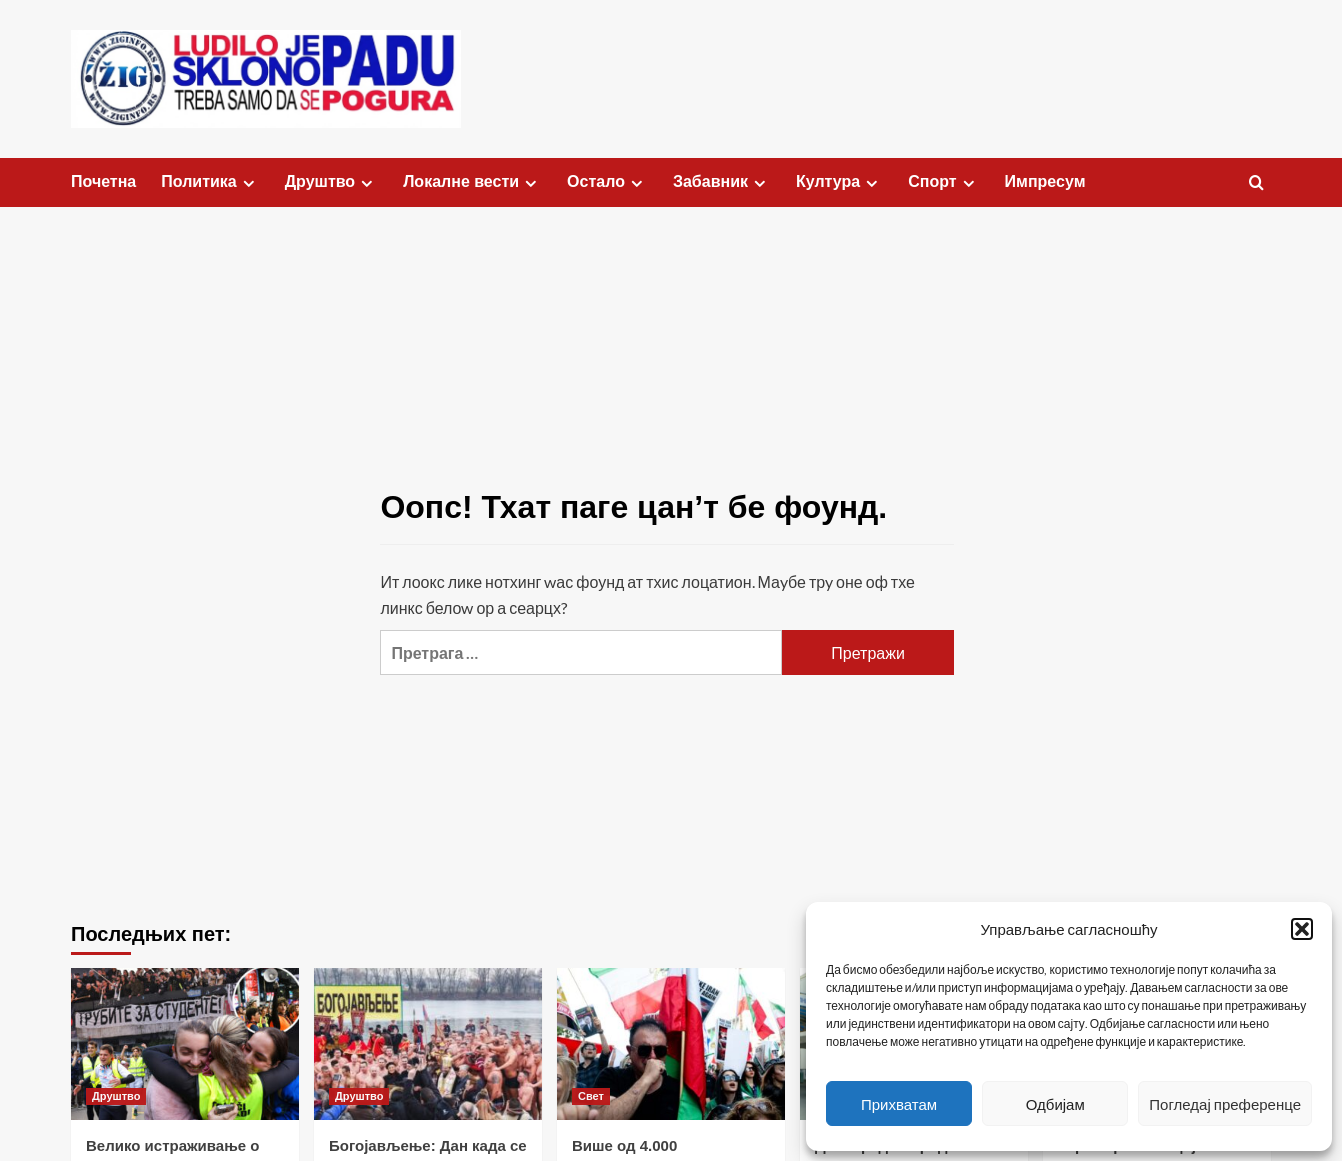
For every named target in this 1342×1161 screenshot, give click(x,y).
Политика (210, 182)
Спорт (943, 182)
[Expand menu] (248, 183)
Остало (607, 182)
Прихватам (899, 1104)
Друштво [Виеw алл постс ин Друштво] (116, 1096)
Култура (839, 182)
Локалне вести (472, 182)
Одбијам (1055, 1104)
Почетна (103, 181)
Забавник (722, 182)
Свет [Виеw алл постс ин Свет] (591, 1096)
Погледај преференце (1225, 1104)
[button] (1302, 929)
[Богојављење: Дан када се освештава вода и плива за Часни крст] (428, 1044)
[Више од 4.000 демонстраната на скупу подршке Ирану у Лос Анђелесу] (671, 1044)
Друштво (331, 182)
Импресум (1045, 181)
